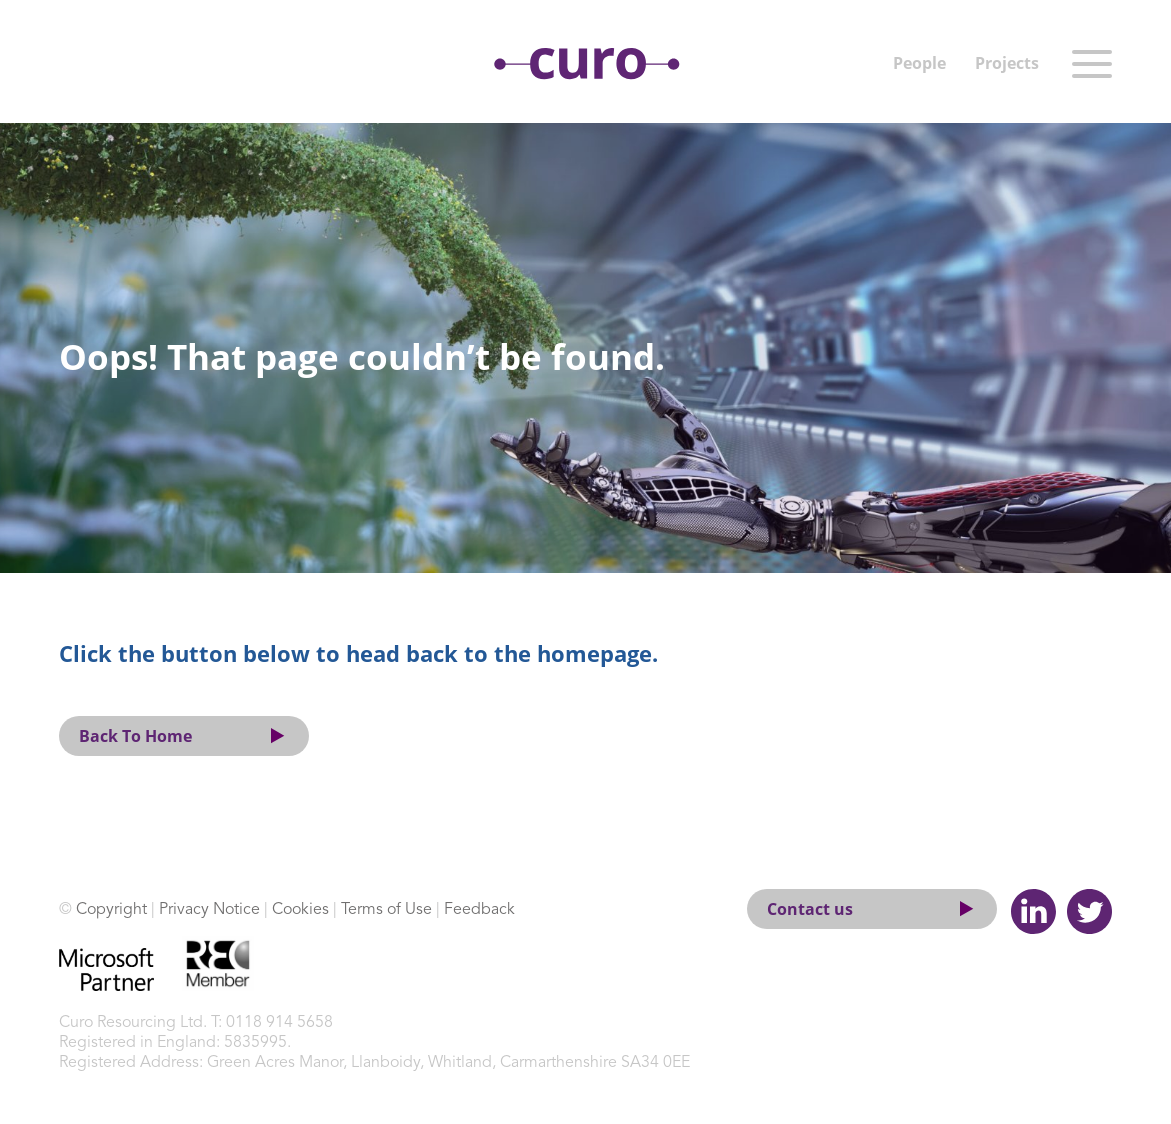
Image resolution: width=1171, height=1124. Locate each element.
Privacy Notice (209, 910)
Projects (1007, 63)
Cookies (300, 910)
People (919, 63)
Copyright (111, 910)
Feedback (479, 910)
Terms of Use (386, 910)
